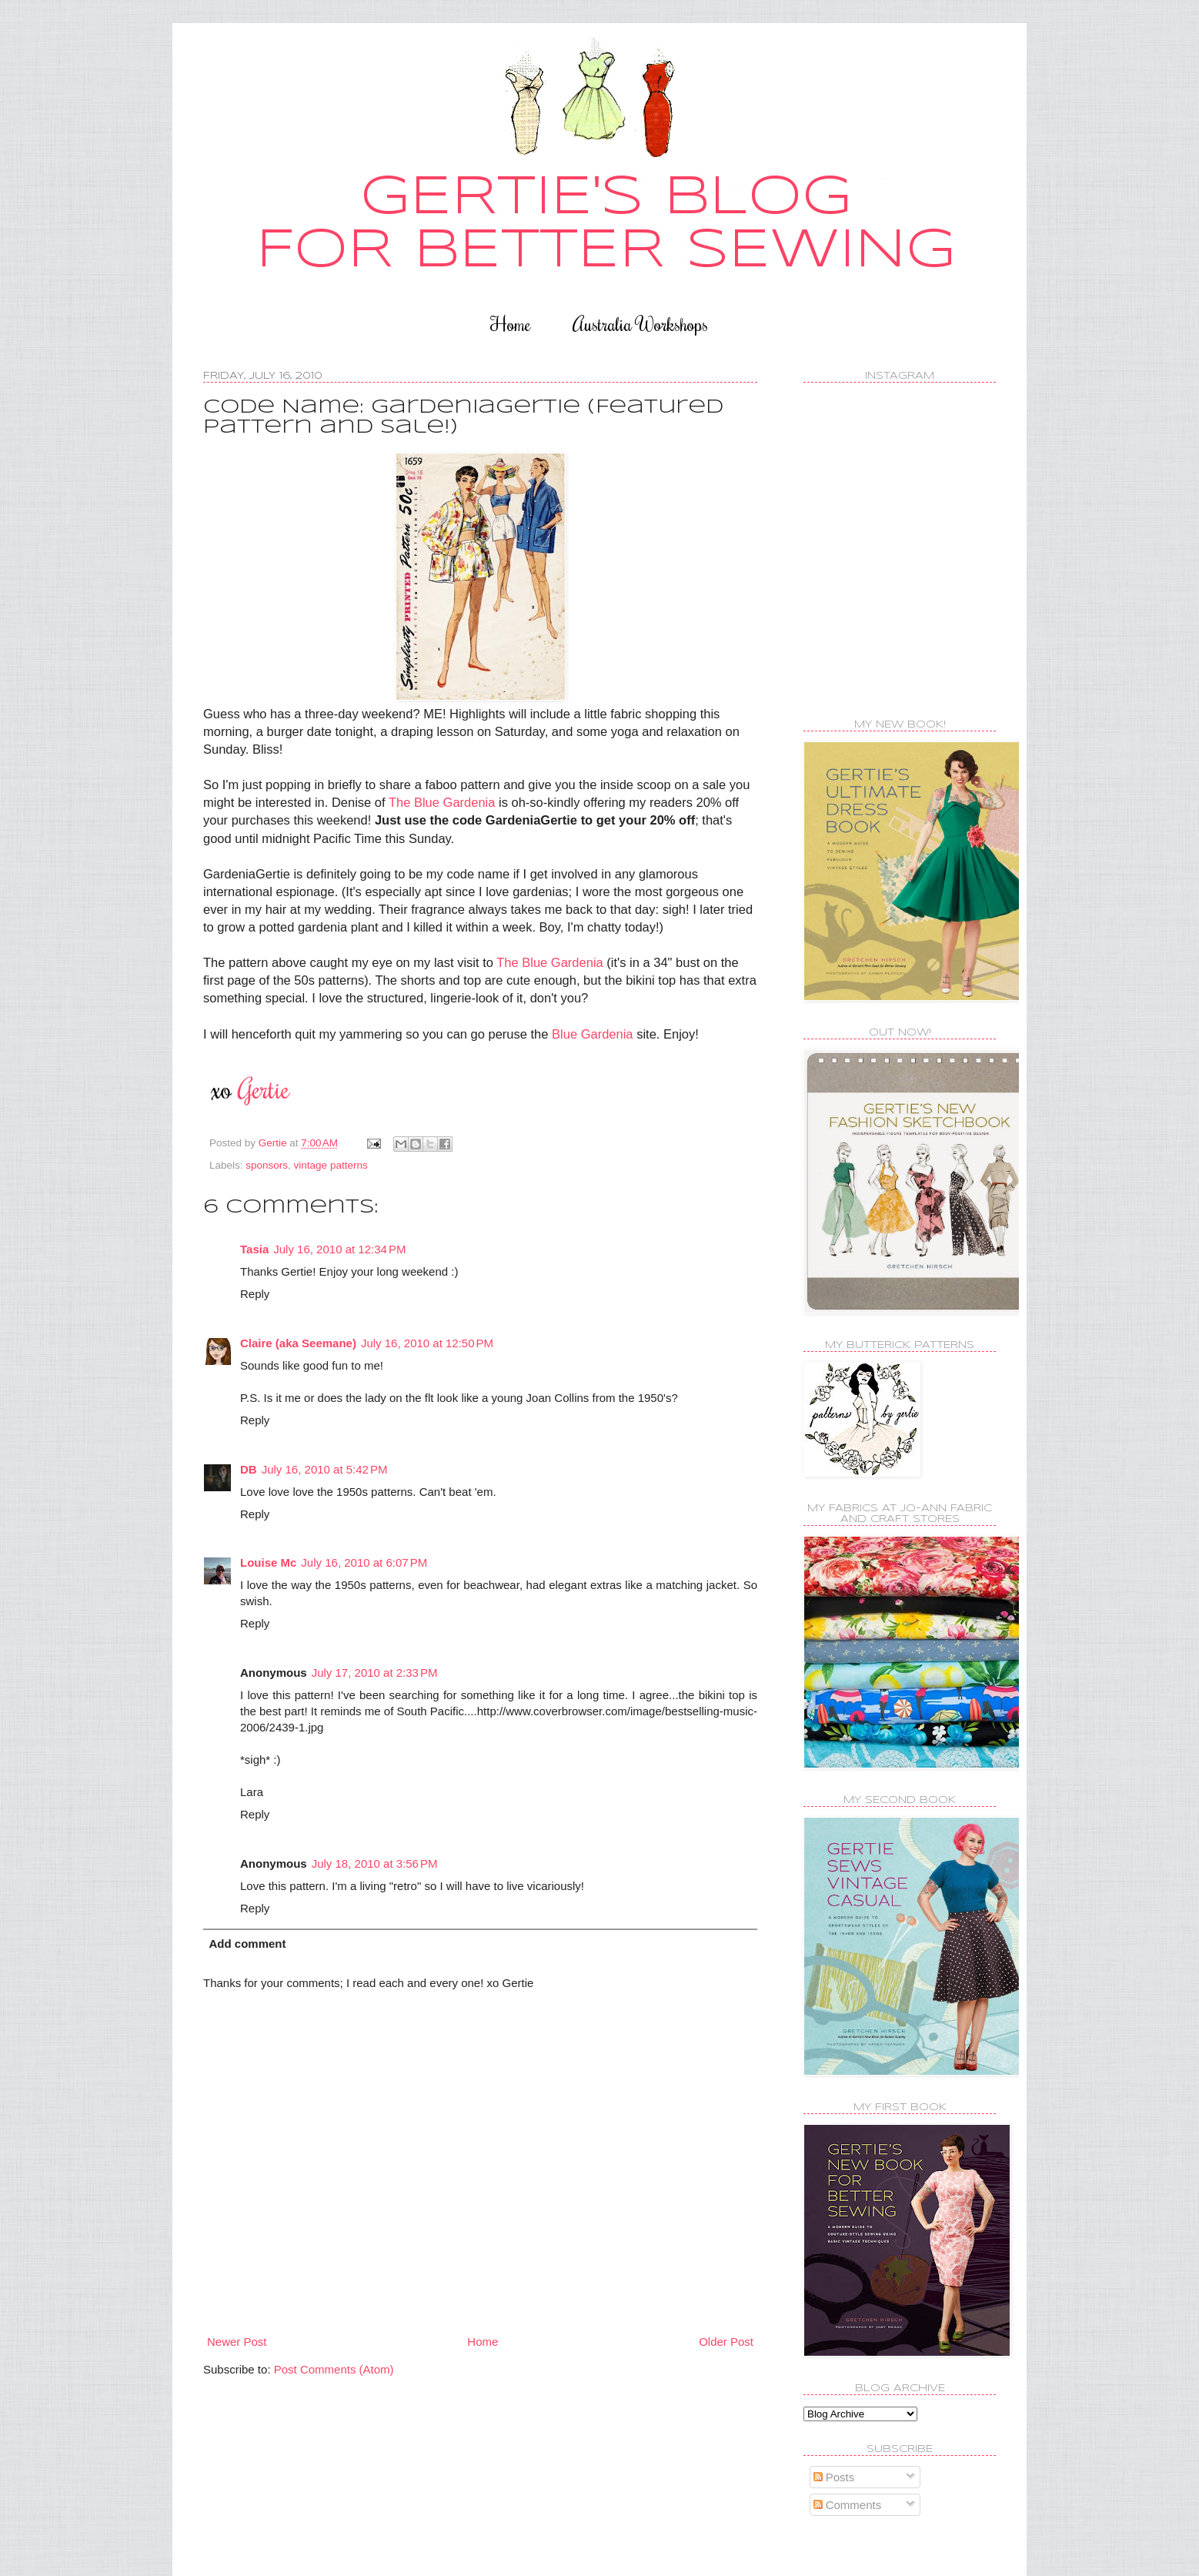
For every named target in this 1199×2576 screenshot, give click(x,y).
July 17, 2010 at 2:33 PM (375, 1672)
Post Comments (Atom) (334, 2369)
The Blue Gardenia (444, 802)
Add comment (247, 1943)
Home (510, 324)
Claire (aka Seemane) (298, 1343)
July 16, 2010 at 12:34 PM (339, 1249)
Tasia (254, 1249)
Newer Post (237, 2341)
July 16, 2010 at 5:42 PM (325, 1469)
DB (248, 1469)
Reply (254, 1293)
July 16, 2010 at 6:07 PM (364, 1562)
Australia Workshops (640, 324)
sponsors (266, 1165)
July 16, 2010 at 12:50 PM (427, 1343)
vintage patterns (331, 1165)
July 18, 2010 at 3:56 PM (375, 1863)
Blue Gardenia (592, 1034)
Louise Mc (268, 1562)
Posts (834, 2477)
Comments (847, 2504)
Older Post (726, 2341)
